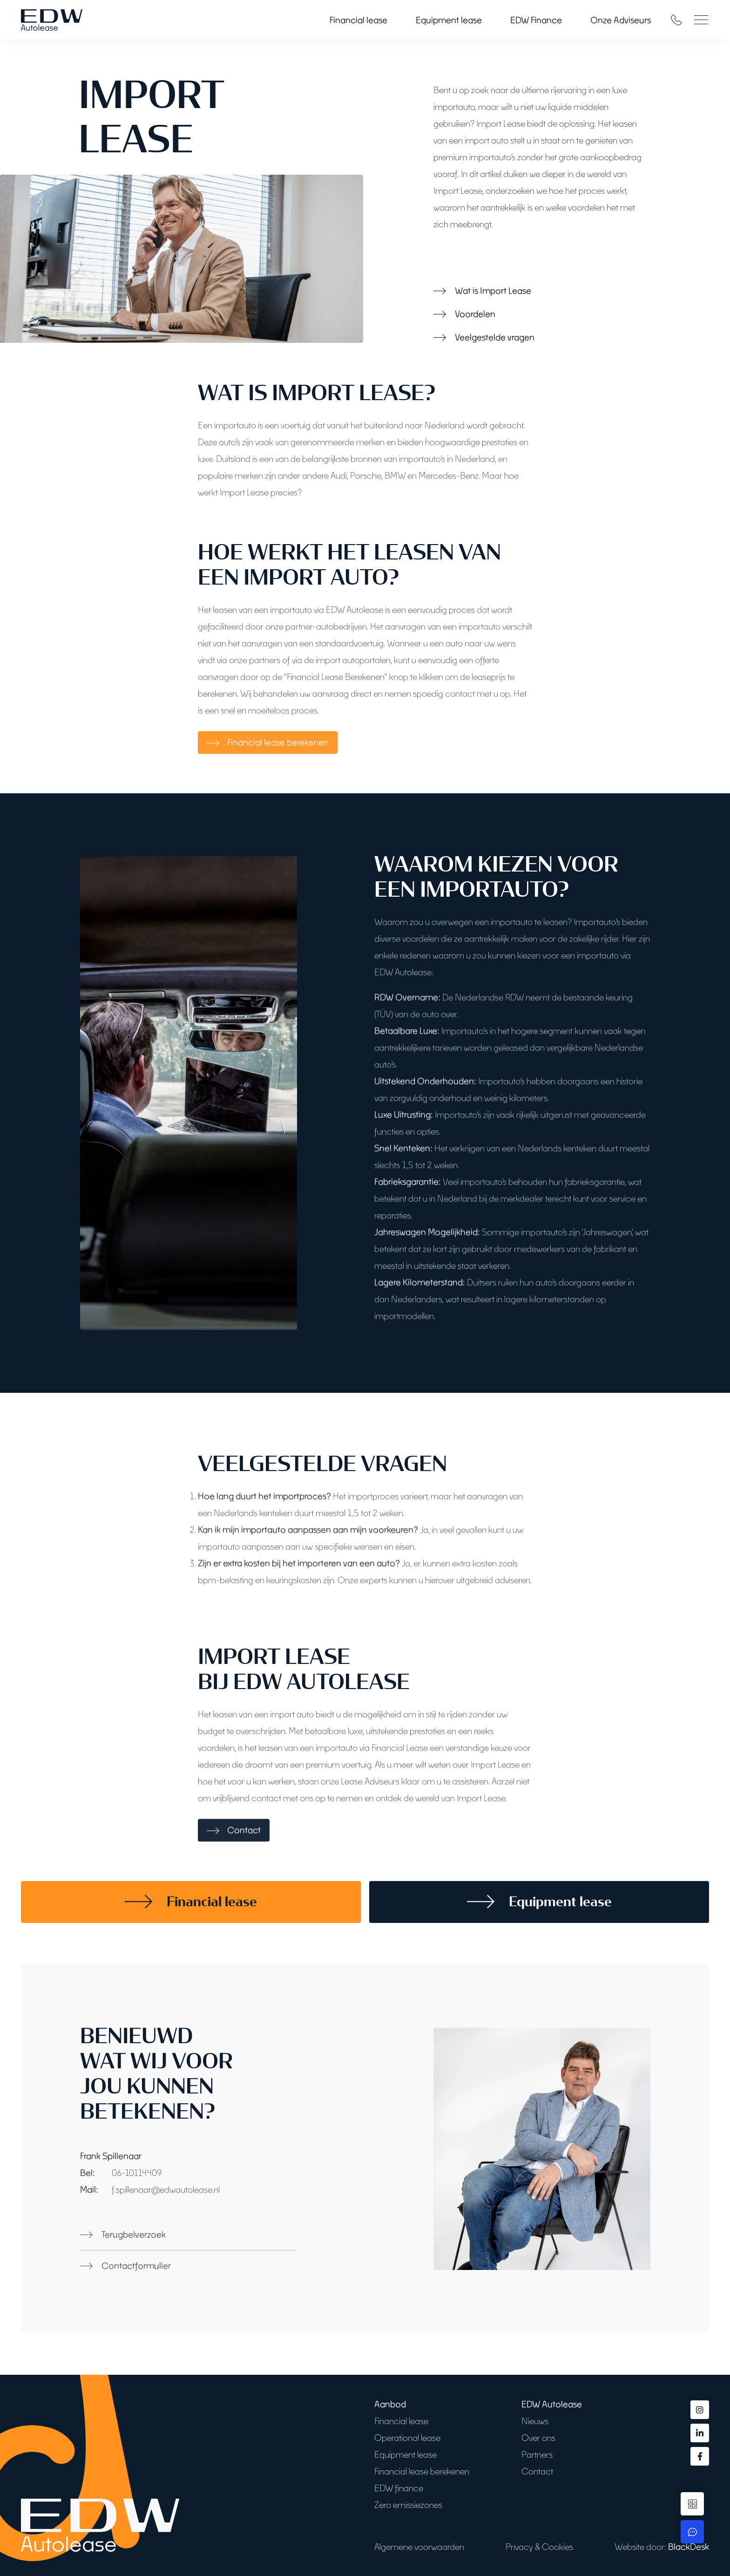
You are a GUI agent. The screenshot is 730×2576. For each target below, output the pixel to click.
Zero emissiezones (408, 2505)
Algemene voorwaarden (419, 2547)
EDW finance (398, 2488)
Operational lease (407, 2438)
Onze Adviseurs (620, 20)
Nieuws (534, 2421)
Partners (537, 2454)
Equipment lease (449, 20)
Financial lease (358, 20)
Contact (537, 2471)
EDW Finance (536, 20)
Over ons (538, 2438)
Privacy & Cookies (539, 2547)
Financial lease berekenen (421, 2471)
